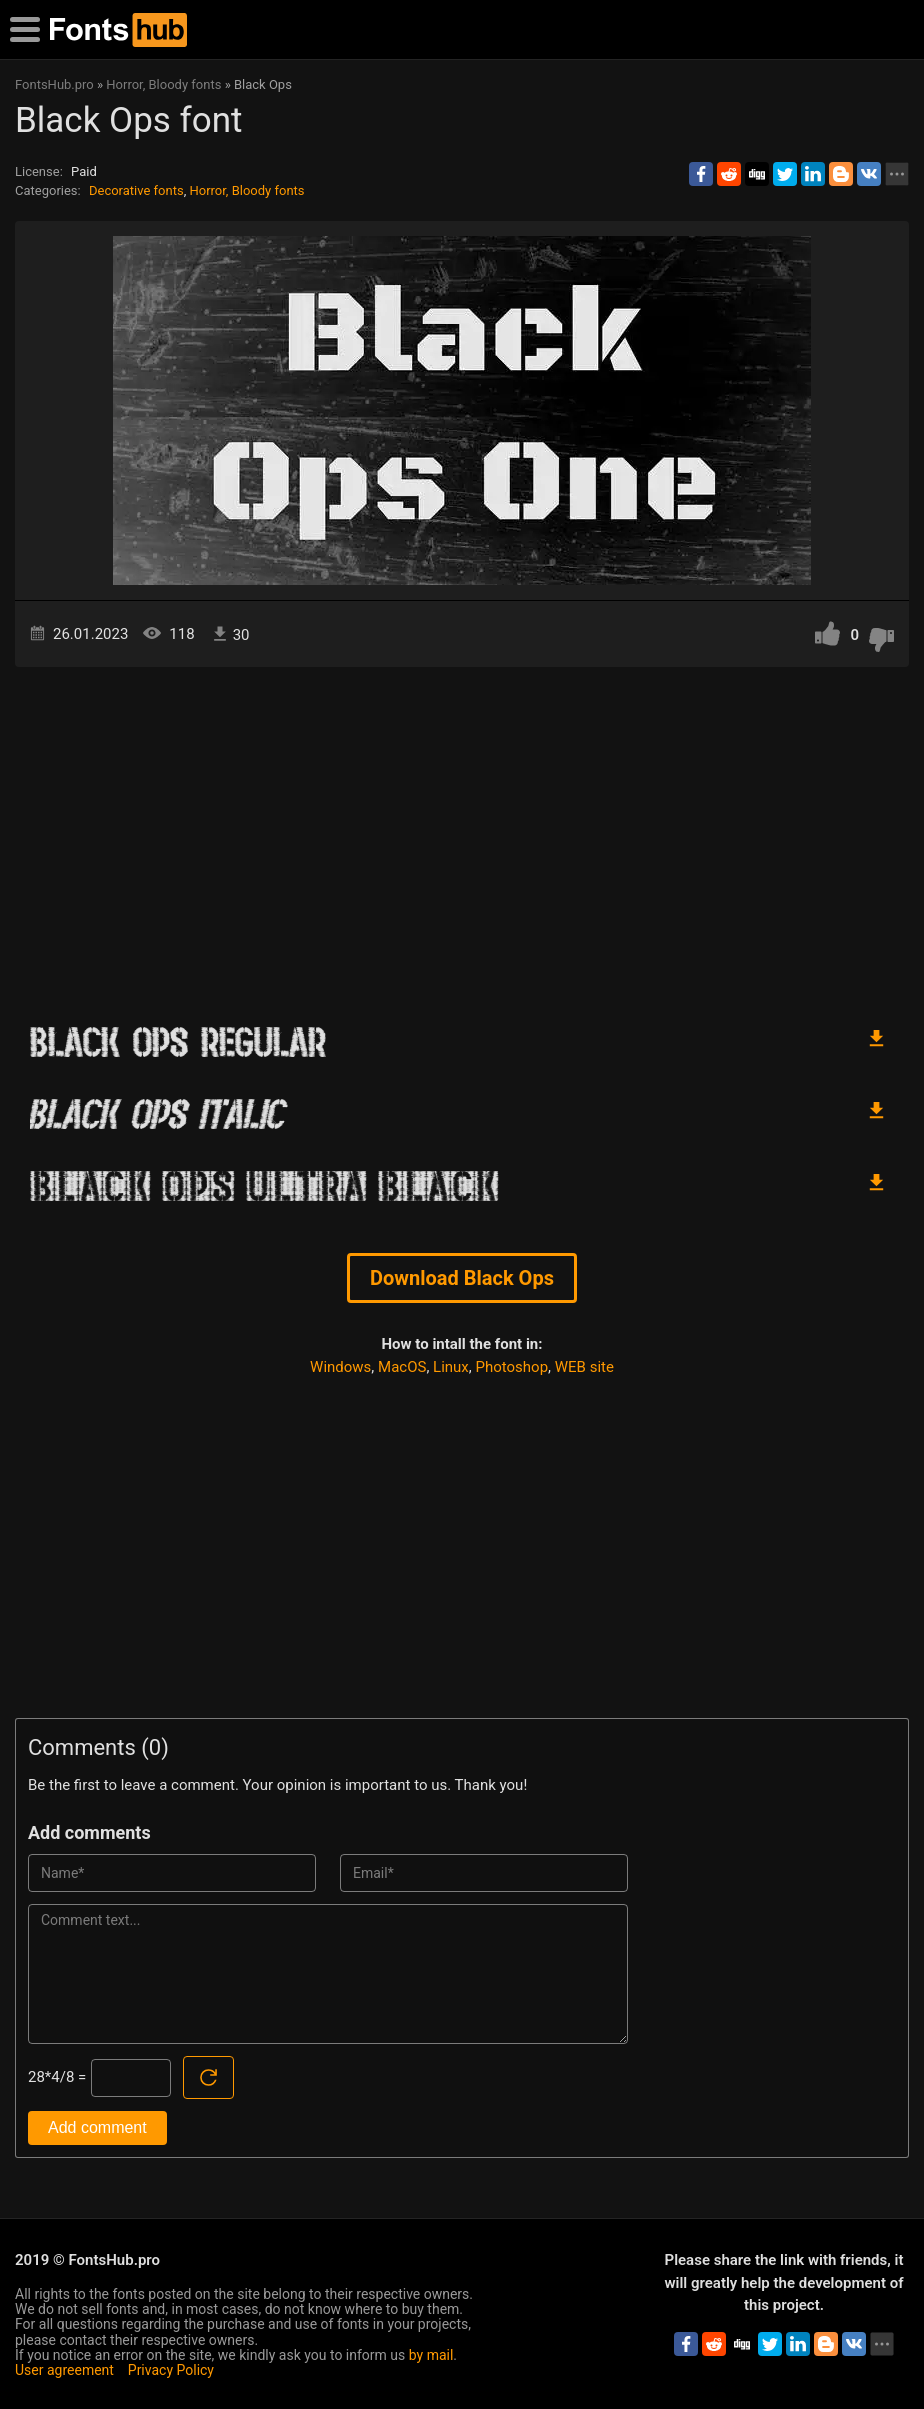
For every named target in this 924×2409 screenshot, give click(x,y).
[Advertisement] (462, 837)
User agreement (64, 2370)
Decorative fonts (136, 190)
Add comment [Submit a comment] (97, 2127)
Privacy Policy (171, 2370)
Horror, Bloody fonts (246, 190)
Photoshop (512, 1367)
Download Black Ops (462, 1278)
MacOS (402, 1367)
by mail (431, 2355)
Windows (340, 1367)
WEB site (584, 1367)
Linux (451, 1367)
